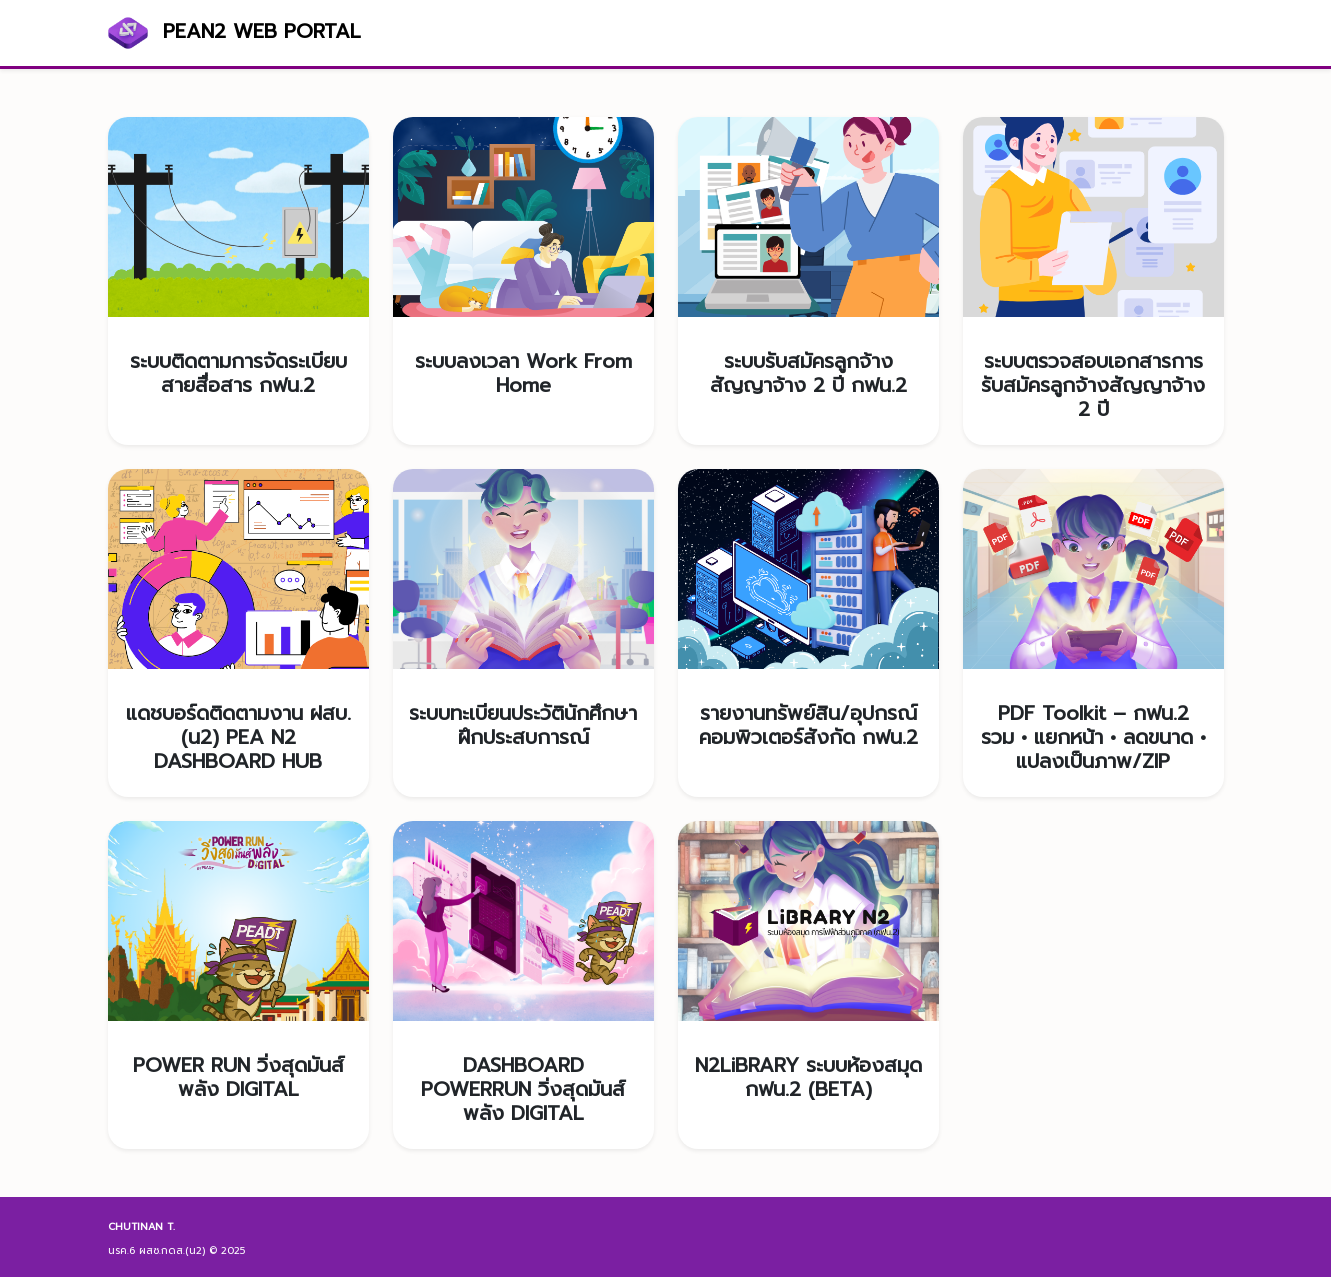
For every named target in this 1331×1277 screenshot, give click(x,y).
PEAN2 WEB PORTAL (234, 33)
